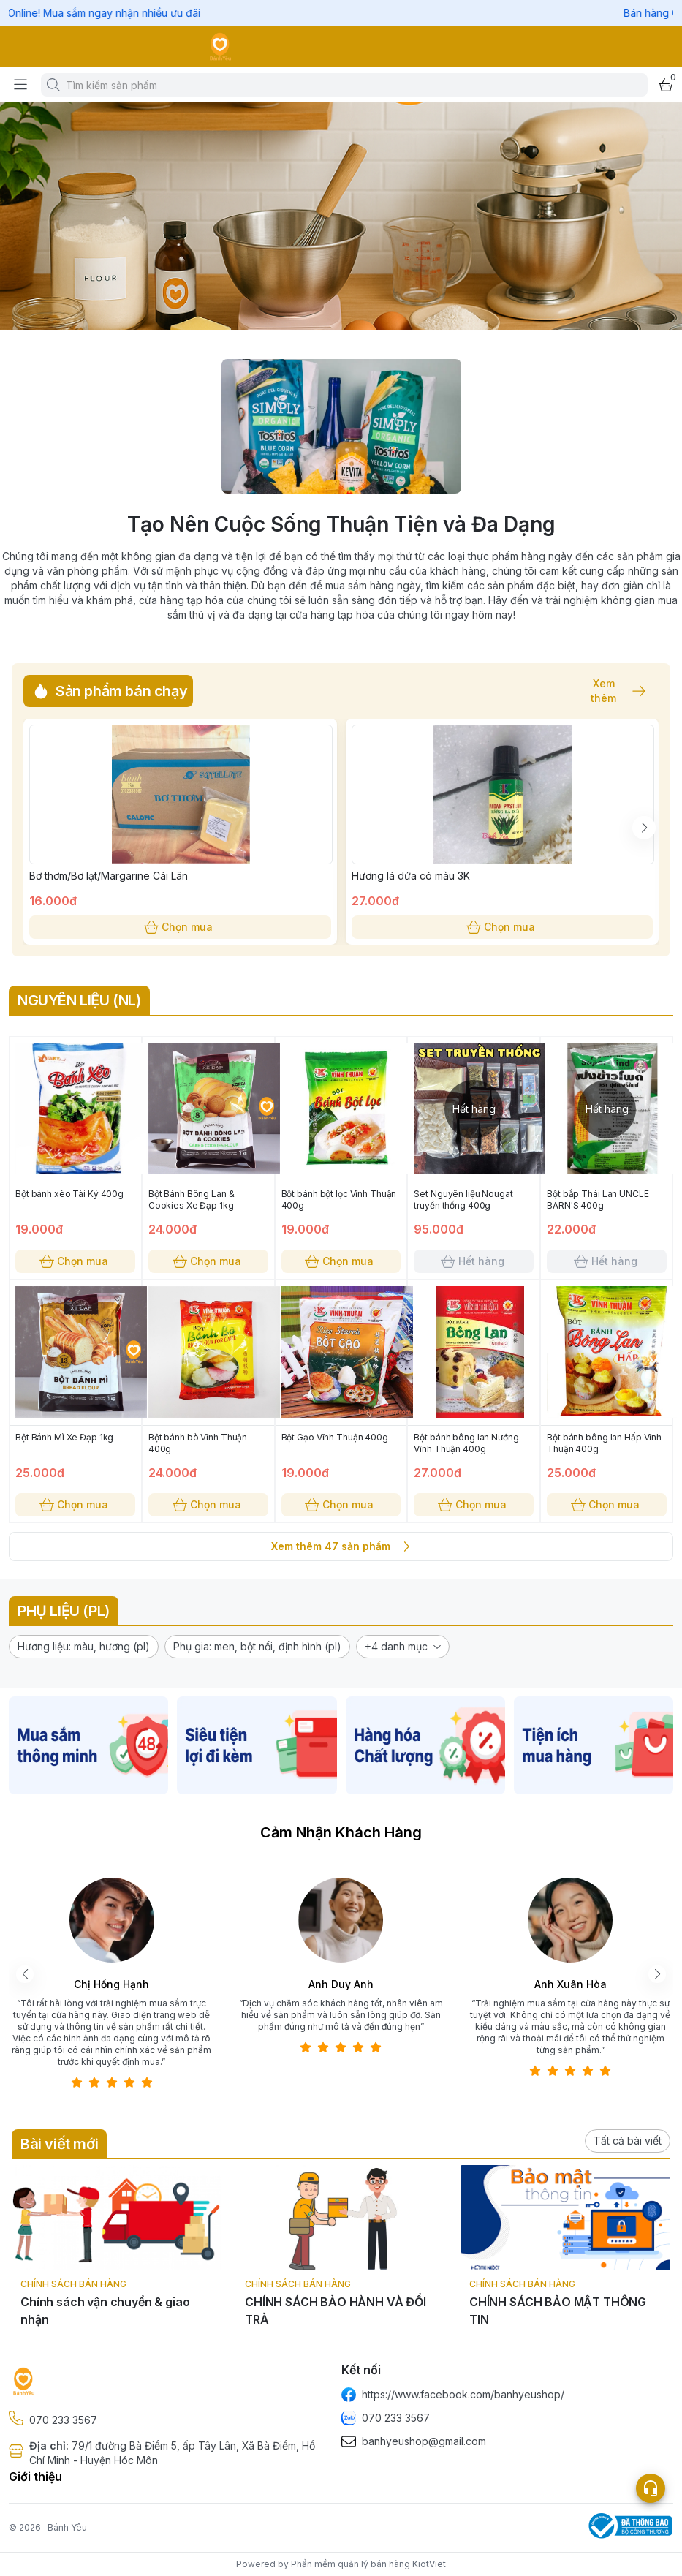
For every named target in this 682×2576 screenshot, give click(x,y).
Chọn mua (180, 927)
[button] (84, 1646)
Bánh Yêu (67, 2527)
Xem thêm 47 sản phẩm (341, 1546)
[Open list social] (650, 2488)
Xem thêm (611, 691)
